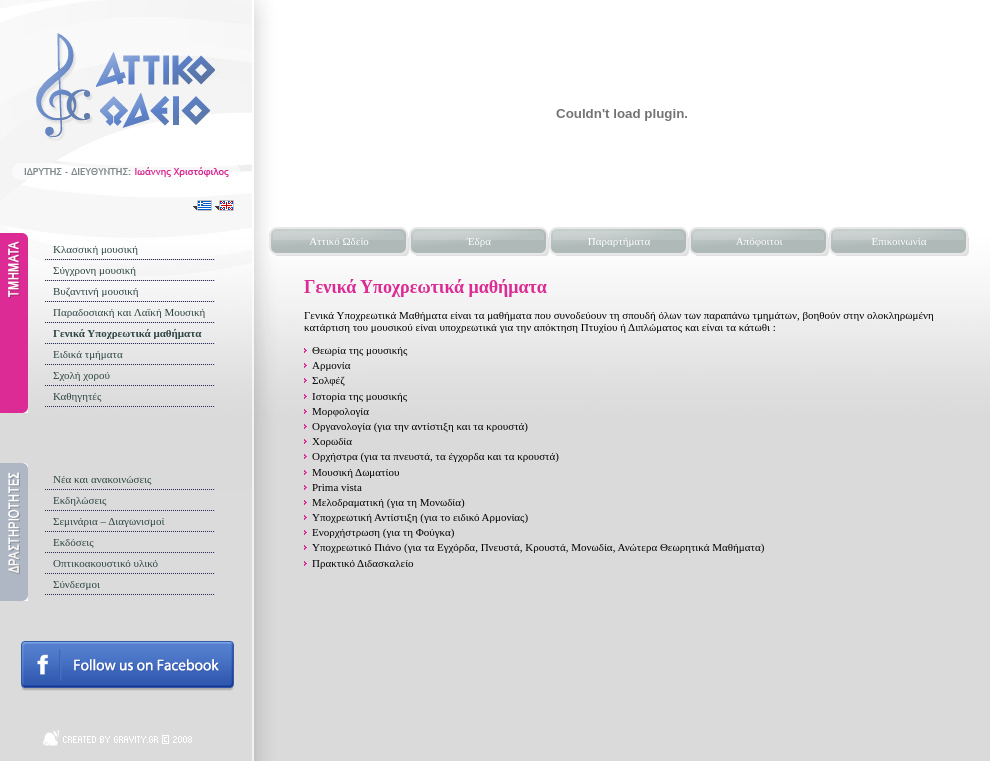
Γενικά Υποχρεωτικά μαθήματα (127, 333)
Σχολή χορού (81, 375)
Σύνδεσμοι (76, 584)
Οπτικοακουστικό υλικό (105, 563)
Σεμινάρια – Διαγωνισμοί (108, 521)
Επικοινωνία (899, 241)
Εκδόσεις (73, 542)
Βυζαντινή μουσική (96, 291)
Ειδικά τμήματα (88, 354)
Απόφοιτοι (759, 241)
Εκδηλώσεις (79, 500)
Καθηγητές (77, 396)
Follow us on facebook (127, 666)
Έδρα (479, 241)
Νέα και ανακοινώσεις (102, 479)
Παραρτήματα (619, 241)
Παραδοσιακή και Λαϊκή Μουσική (129, 312)
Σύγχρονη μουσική (94, 270)
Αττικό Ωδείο (339, 241)
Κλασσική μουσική (95, 249)
